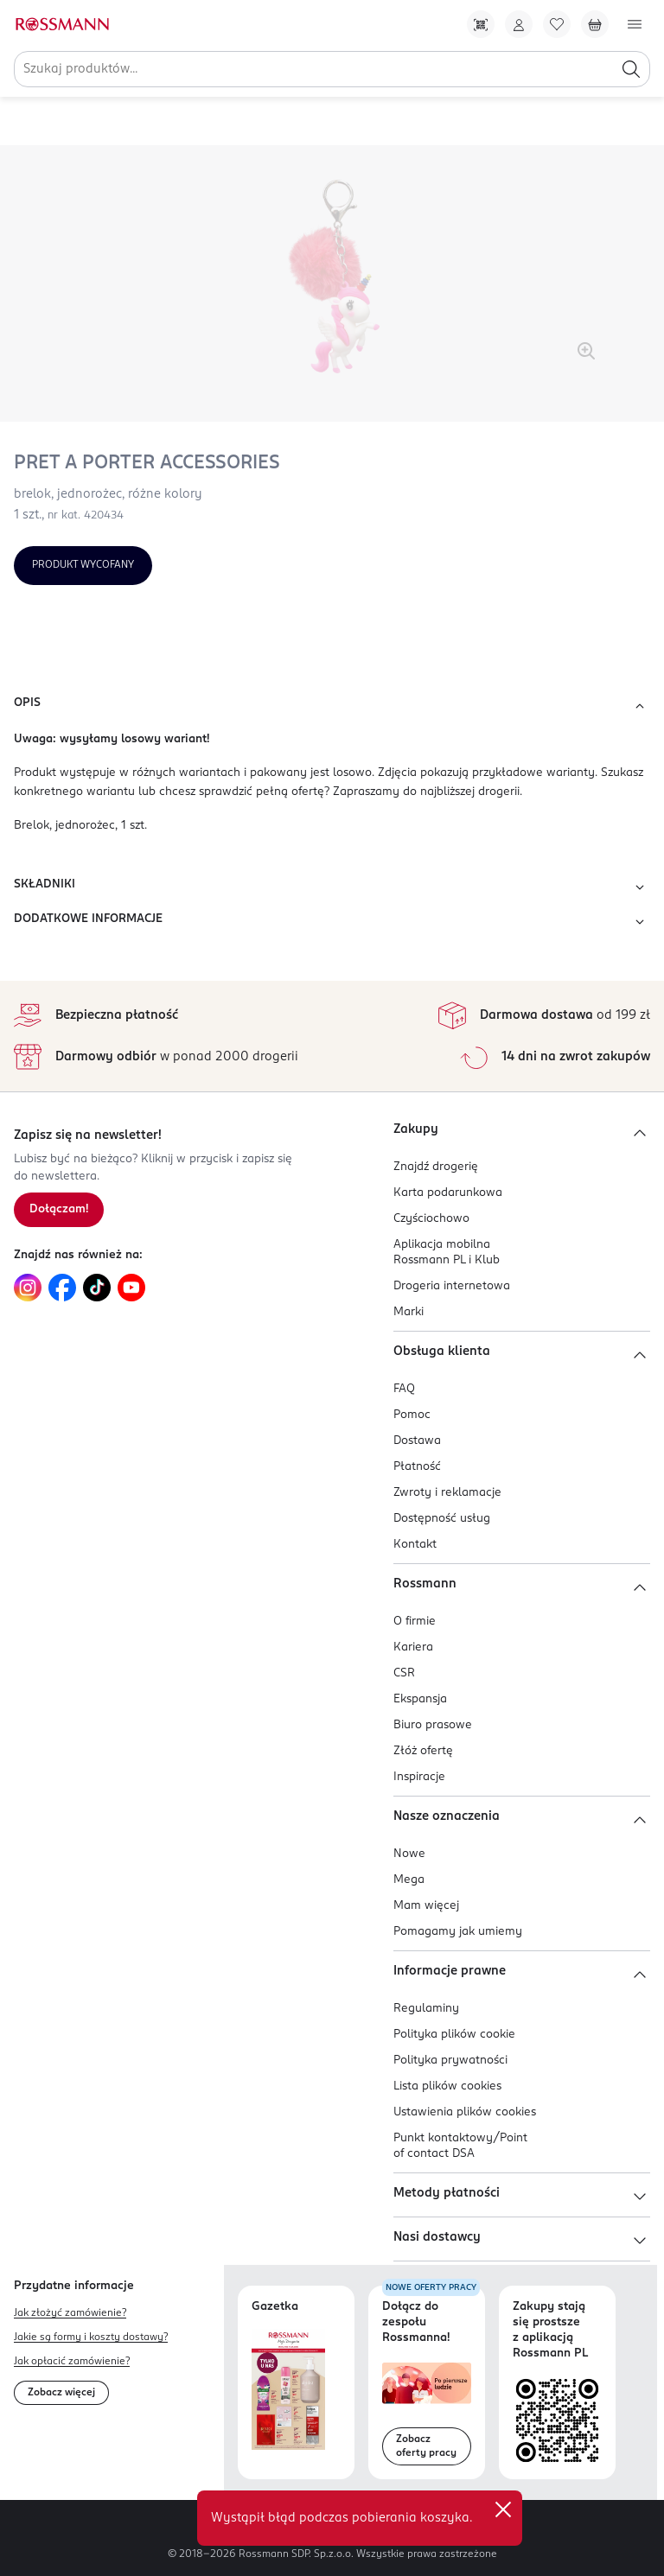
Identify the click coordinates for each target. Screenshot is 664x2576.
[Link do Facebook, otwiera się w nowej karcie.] (62, 1287)
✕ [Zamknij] (503, 2509)
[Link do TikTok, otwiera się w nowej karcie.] (97, 1287)
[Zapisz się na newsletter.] (59, 1210)
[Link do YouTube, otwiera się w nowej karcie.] (131, 1287)
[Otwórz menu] (634, 24)
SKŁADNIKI (332, 887)
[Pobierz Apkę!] (481, 24)
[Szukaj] (631, 69)
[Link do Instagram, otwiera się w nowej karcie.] (28, 1287)
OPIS (332, 706)
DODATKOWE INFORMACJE (332, 922)
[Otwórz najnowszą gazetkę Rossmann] (288, 2389)
